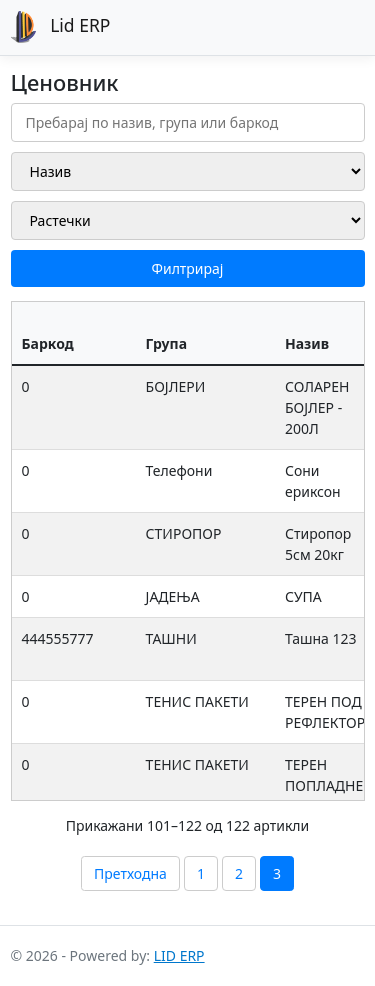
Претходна (130, 873)
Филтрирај (188, 268)
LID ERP (179, 955)
